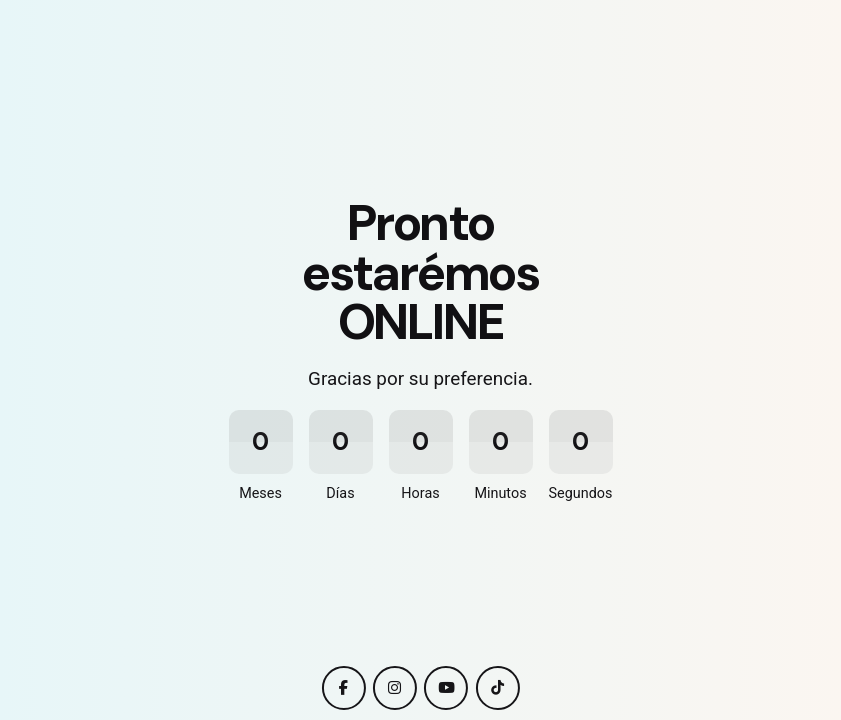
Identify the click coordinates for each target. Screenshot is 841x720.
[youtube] (446, 688)
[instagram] (395, 688)
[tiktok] (498, 688)
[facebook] (343, 688)
